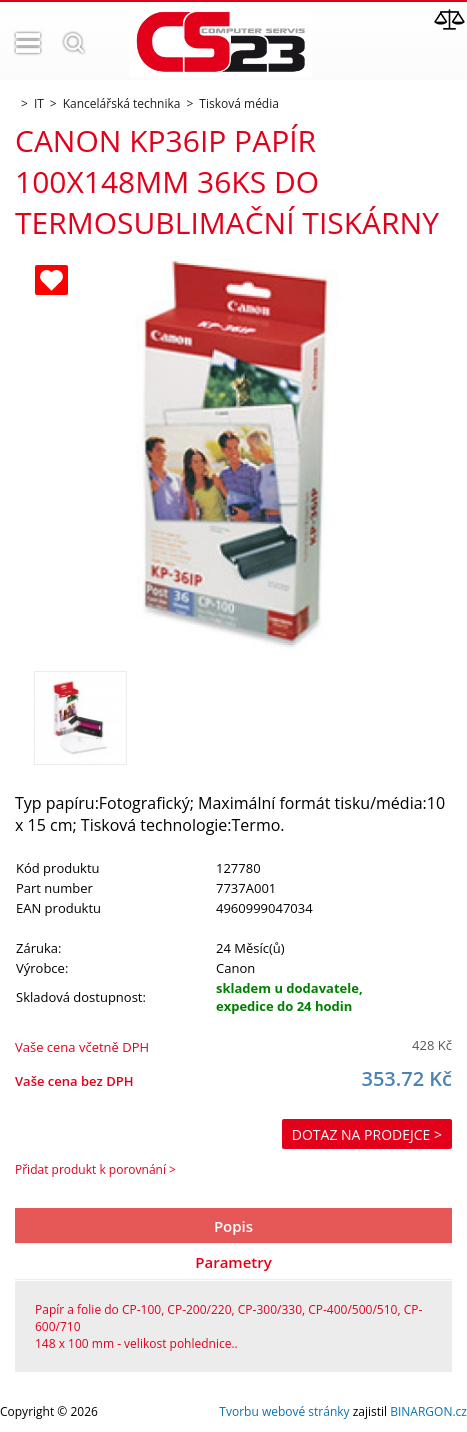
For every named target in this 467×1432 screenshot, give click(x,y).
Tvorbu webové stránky (284, 1411)
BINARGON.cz (428, 1411)
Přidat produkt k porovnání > (95, 1169)
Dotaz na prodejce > (367, 1134)
